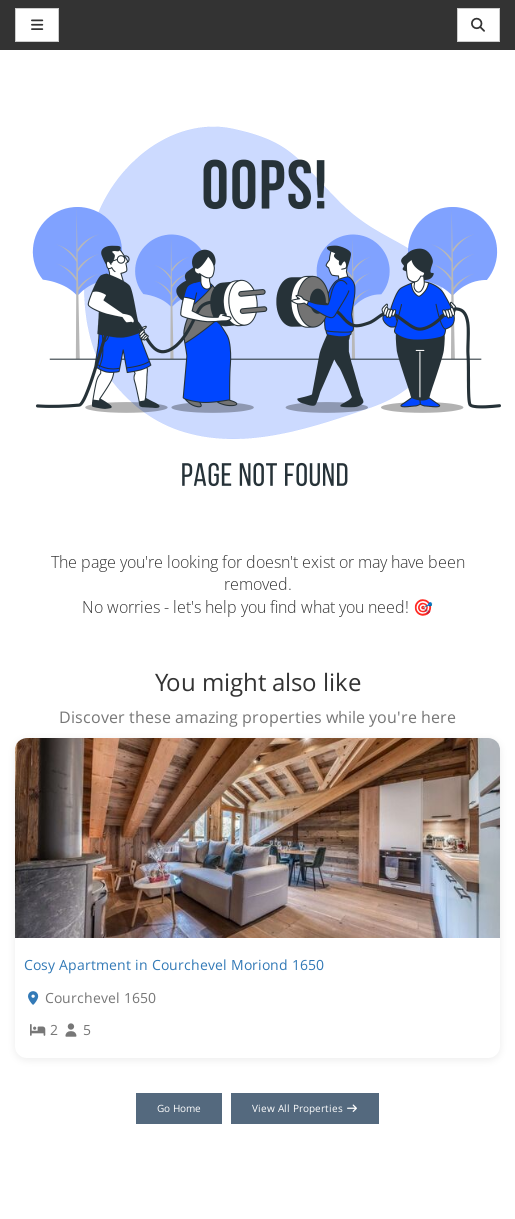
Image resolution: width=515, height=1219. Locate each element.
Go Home (179, 1108)
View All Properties (305, 1108)
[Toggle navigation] (479, 25)
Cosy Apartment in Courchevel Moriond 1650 (174, 964)
